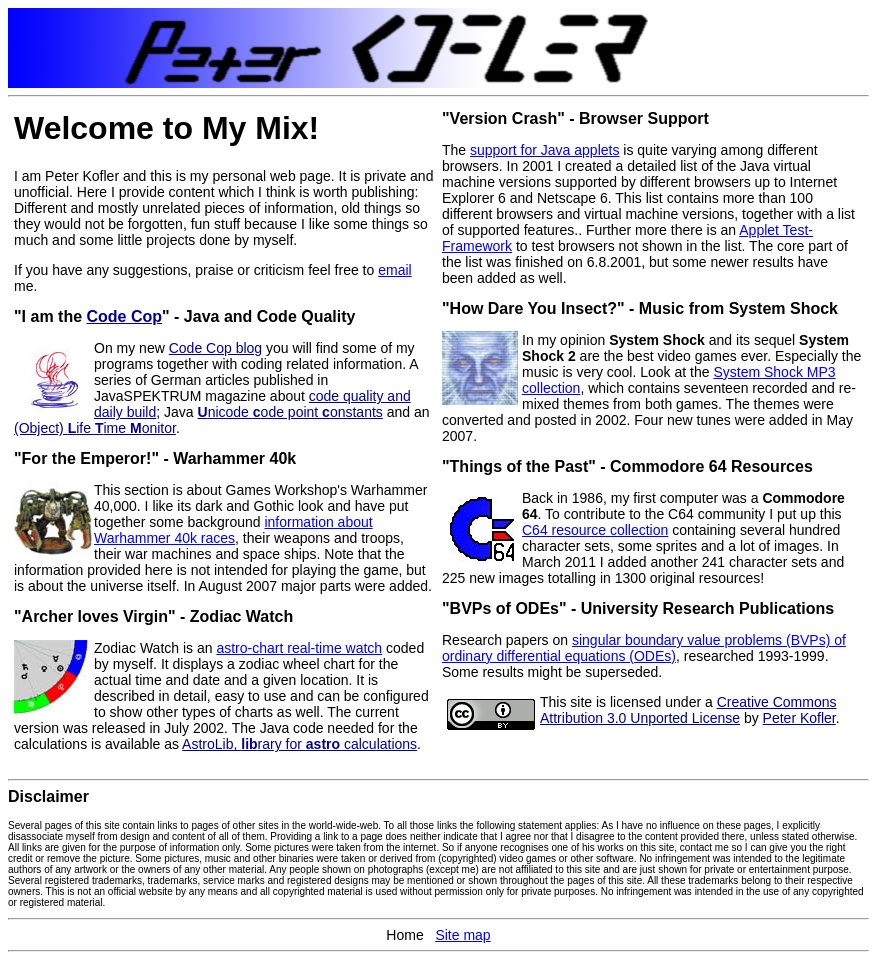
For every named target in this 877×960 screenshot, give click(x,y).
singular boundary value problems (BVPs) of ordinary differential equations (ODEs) (644, 648)
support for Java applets (544, 150)
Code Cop (125, 316)
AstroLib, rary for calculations (299, 744)
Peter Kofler (799, 718)
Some (258, 847)
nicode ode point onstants (290, 412)
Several (25, 825)
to (371, 270)
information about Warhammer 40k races (233, 530)
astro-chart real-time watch (299, 648)
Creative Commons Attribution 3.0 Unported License (688, 710)
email (394, 270)
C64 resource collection (595, 530)
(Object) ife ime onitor (95, 428)
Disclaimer (48, 796)
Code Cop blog (215, 348)
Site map (462, 935)
